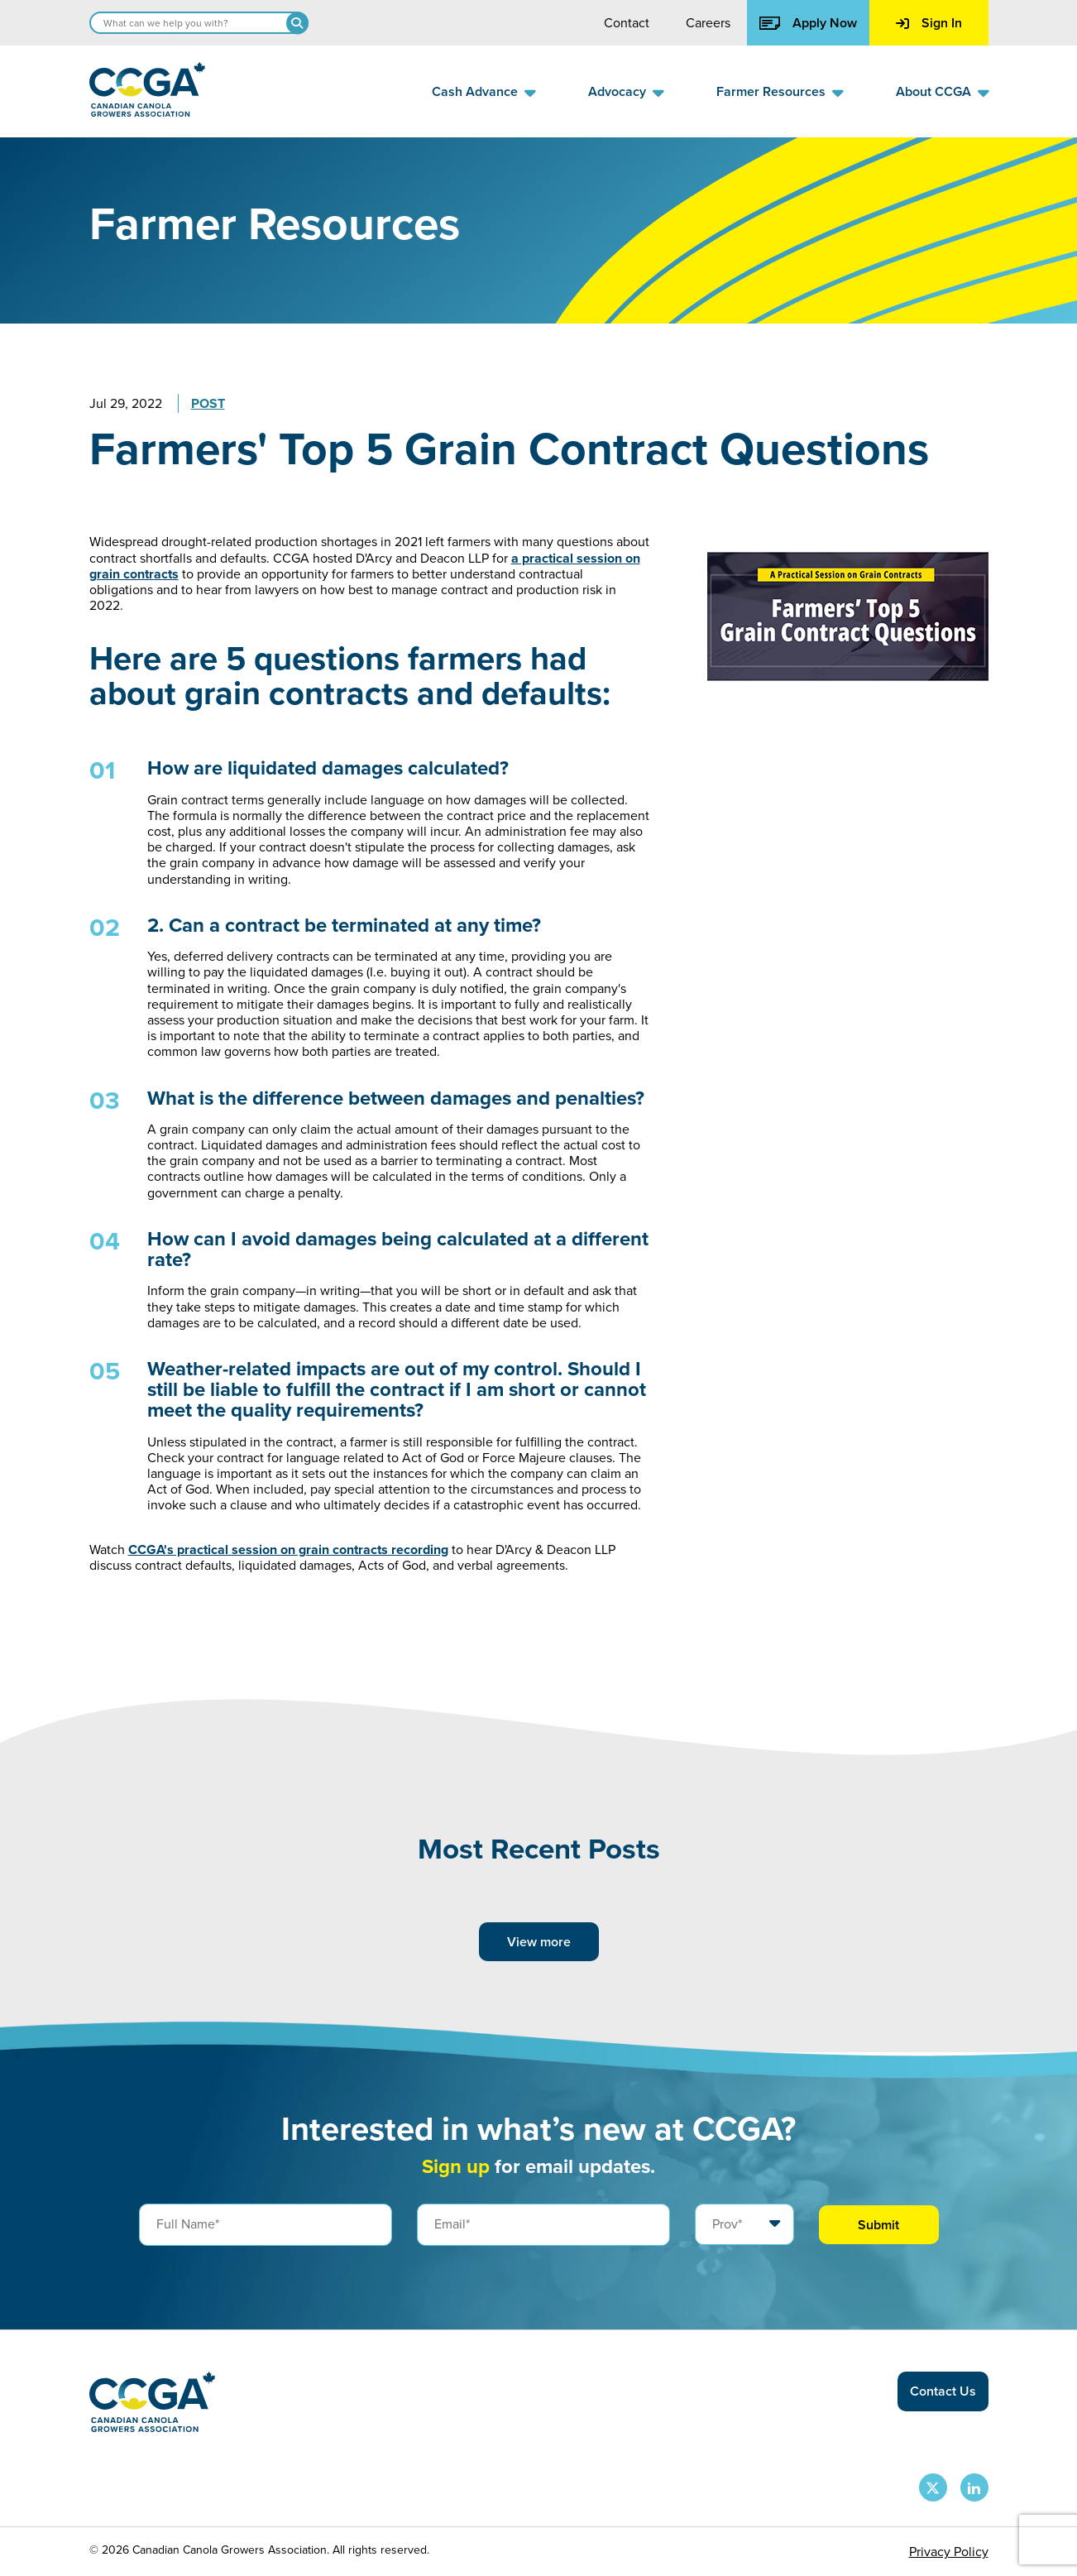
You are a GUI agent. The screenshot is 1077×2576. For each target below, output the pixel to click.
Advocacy (617, 91)
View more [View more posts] (539, 1941)
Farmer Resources (771, 91)
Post (208, 403)
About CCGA (933, 91)
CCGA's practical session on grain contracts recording (288, 1549)
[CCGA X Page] (933, 2487)
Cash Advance (475, 91)
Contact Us (943, 2391)
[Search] (297, 23)
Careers (708, 22)
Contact (626, 22)
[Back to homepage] (147, 112)
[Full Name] (265, 2224)
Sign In (929, 22)
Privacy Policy (948, 2551)
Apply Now (808, 22)
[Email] (543, 2224)
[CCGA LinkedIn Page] (974, 2487)
